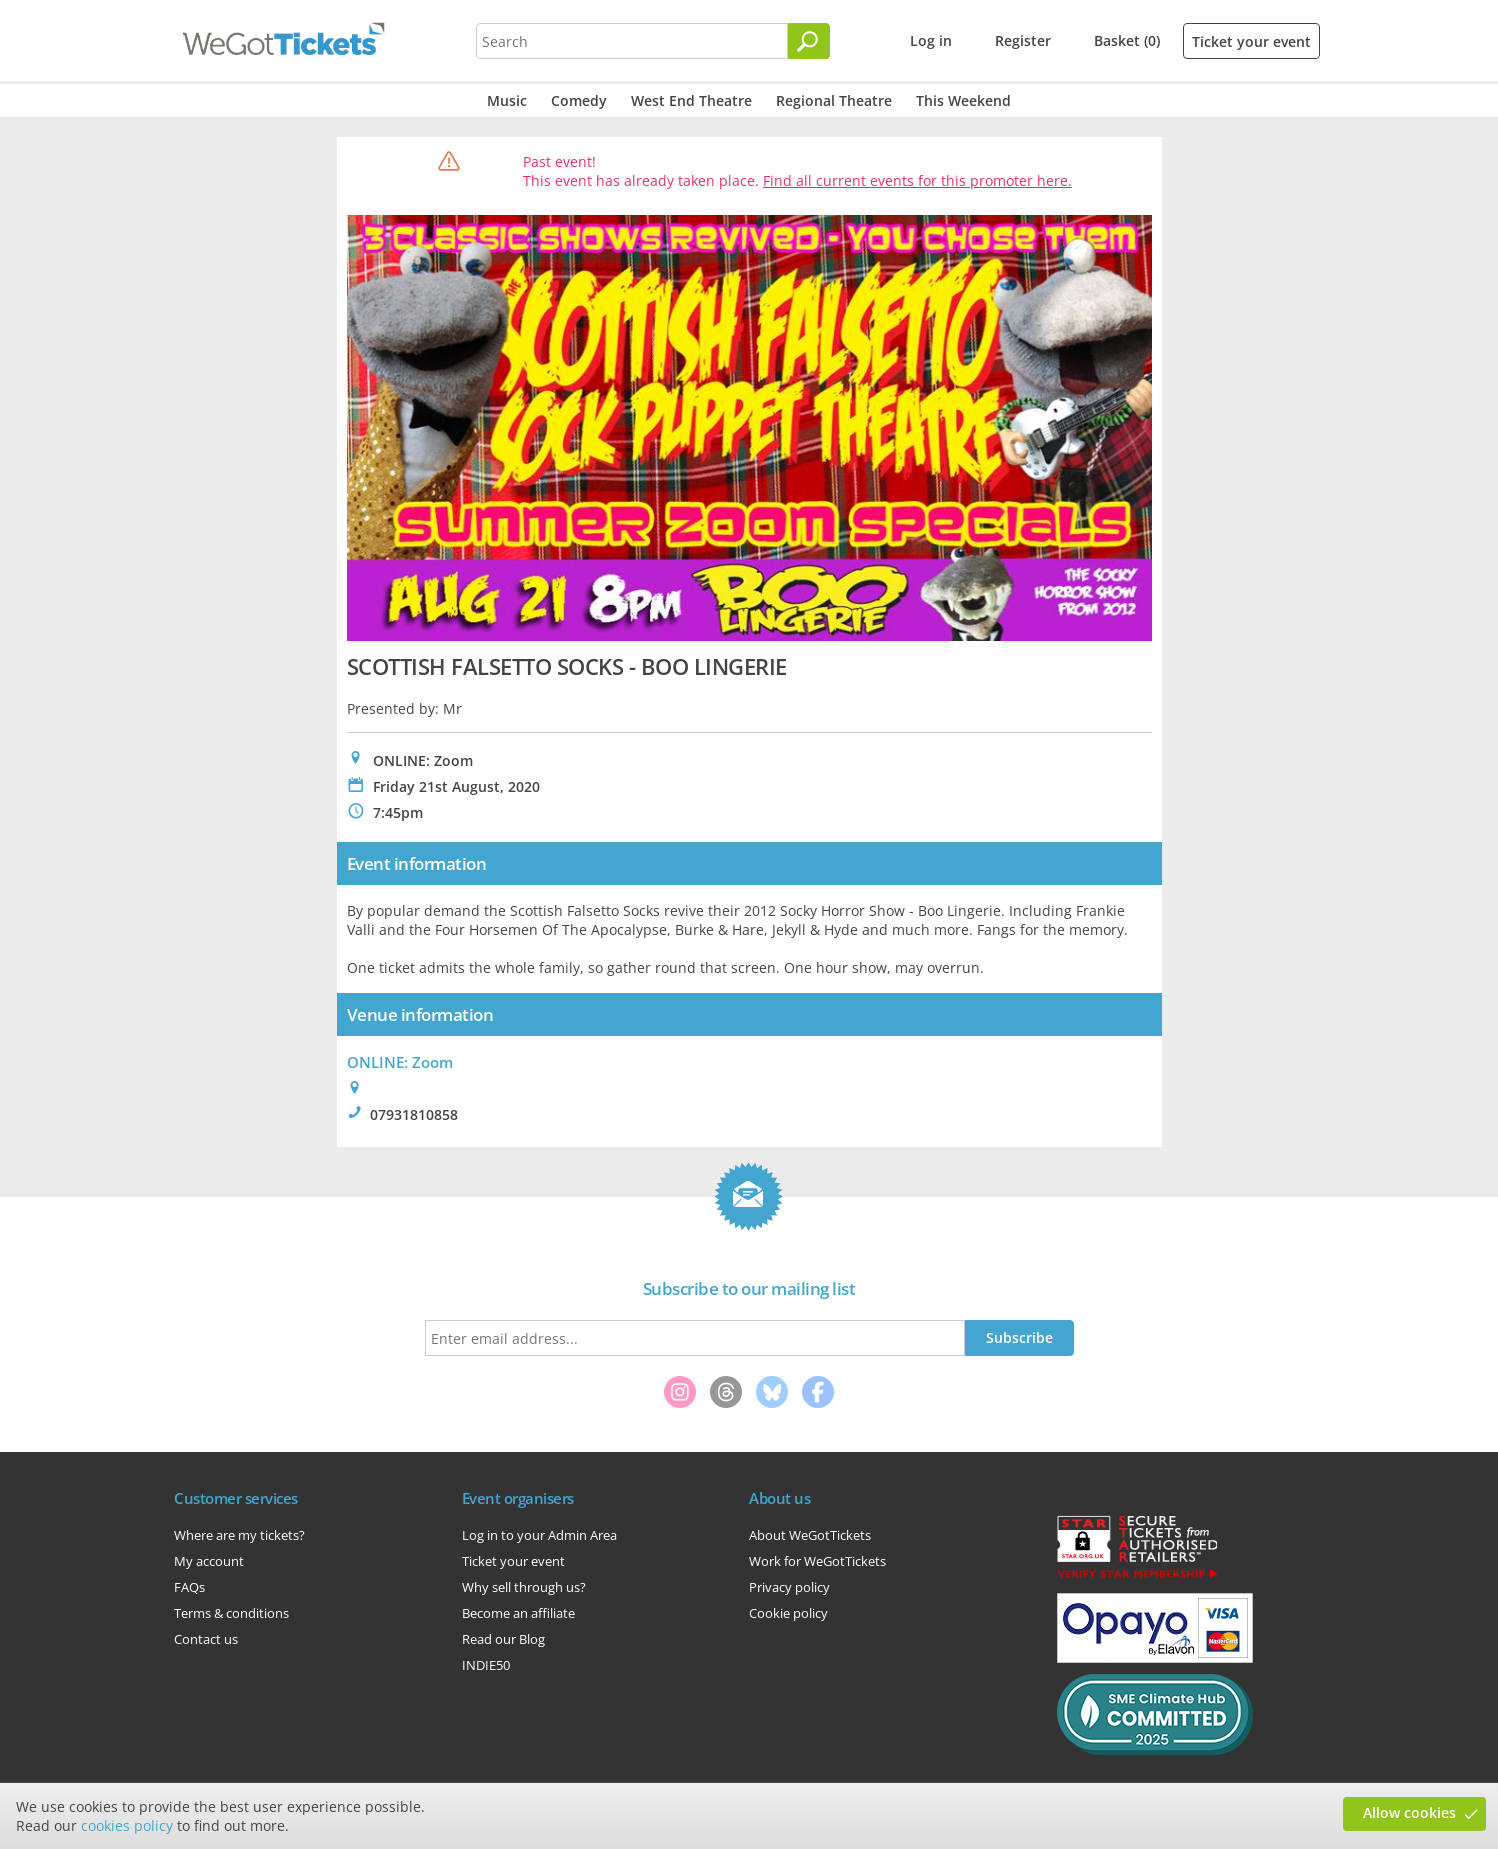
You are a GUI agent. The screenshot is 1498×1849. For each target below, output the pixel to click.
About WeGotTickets (810, 1535)
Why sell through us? (524, 1587)
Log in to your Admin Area (539, 1535)
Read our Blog (503, 1639)
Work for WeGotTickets (817, 1561)
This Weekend (963, 100)
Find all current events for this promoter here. (917, 180)
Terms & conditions (231, 1613)
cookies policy (127, 1825)
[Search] (809, 41)
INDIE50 (486, 1665)
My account (209, 1561)
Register (1023, 40)
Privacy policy (789, 1587)
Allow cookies (1409, 1812)
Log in (931, 40)
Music (507, 100)
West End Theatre (691, 100)
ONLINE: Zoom (400, 1062)
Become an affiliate (518, 1613)
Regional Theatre (834, 100)
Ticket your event (1251, 41)
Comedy (579, 100)
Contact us (206, 1639)
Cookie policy (788, 1613)
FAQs (189, 1587)
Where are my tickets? (239, 1535)
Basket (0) (1127, 40)
